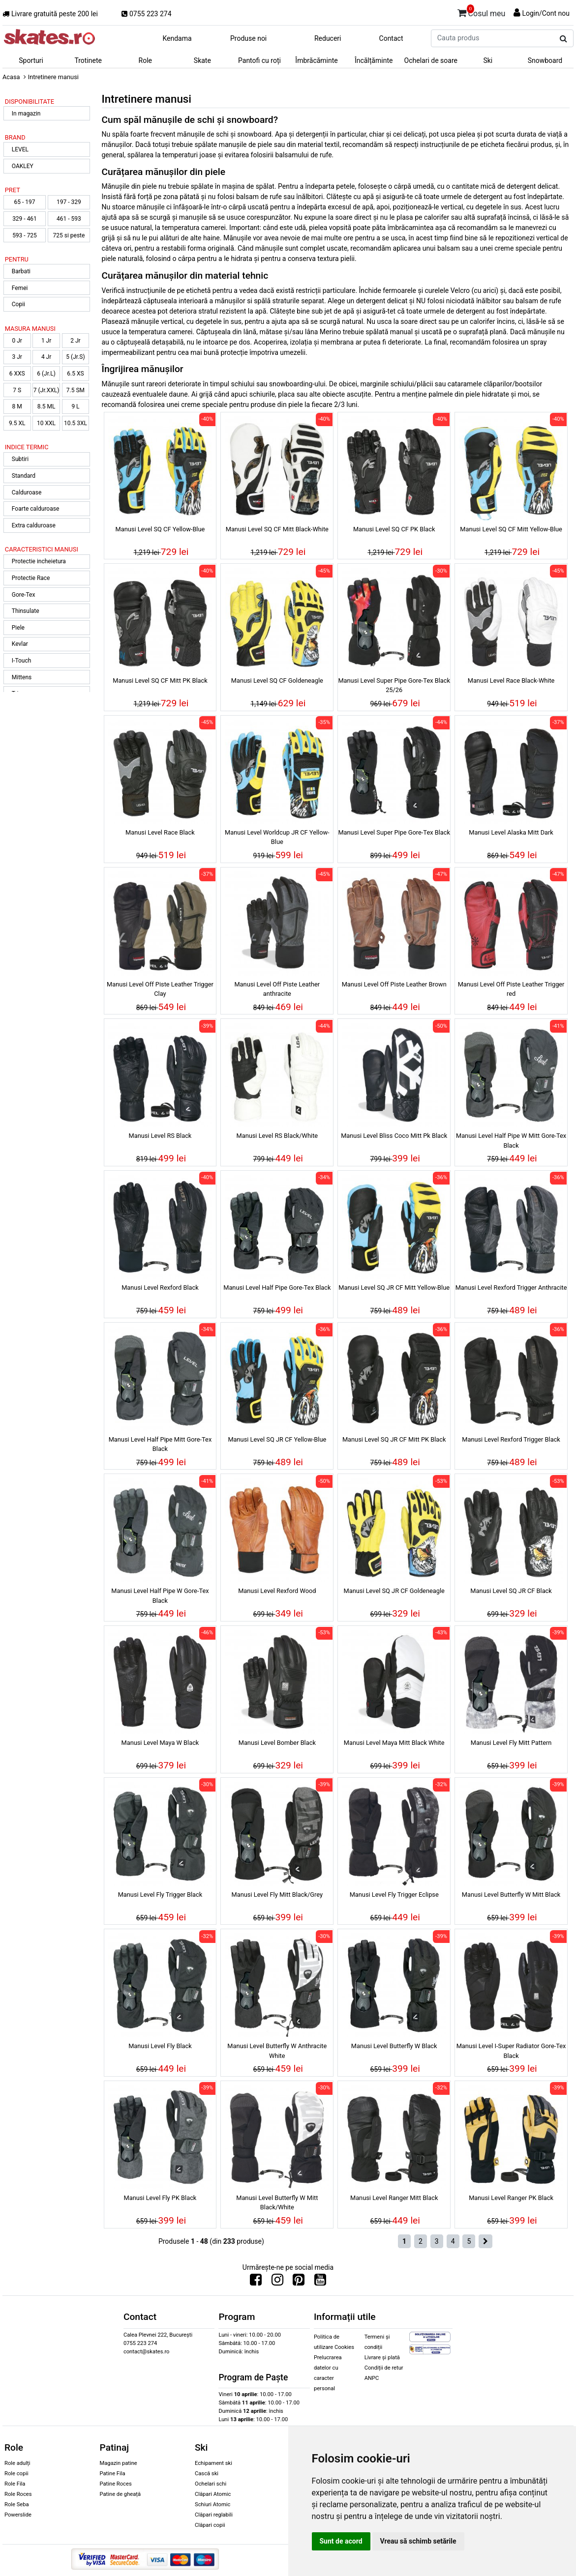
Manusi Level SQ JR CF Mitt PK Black (394, 1439)
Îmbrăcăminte (316, 60)
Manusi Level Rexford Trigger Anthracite (511, 1287)
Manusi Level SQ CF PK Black (394, 529)
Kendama (176, 38)
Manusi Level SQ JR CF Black (510, 1590)
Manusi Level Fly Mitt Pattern (511, 1742)
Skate (202, 60)
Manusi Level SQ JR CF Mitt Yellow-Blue (394, 1287)
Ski (487, 60)
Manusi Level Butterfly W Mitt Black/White (277, 2202)
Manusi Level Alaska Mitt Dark (511, 832)
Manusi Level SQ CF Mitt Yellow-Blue (511, 529)
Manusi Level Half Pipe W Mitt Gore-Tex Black (511, 1140)
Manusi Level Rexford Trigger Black (511, 1439)
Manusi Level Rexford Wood (277, 1590)
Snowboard (545, 60)
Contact (391, 38)
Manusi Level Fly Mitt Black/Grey (277, 1894)
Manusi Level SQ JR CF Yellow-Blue (277, 1439)
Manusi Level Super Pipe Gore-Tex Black (394, 832)
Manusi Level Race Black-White (511, 680)
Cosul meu (481, 11)
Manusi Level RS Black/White (277, 1135)
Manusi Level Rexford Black (160, 1287)
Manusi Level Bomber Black (277, 1742)
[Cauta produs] (563, 38)
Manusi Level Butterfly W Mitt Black (511, 1894)
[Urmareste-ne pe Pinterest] (298, 2282)
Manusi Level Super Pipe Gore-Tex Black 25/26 (394, 685)
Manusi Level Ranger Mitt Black (394, 2197)
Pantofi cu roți (259, 60)
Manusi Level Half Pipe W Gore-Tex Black (160, 1595)
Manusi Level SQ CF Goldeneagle (277, 680)
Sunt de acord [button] (341, 2541)
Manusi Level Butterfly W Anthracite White (277, 2050)
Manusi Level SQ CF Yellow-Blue (160, 529)
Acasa (11, 77)
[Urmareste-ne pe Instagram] (277, 2282)
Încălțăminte (374, 60)
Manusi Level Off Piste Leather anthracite (277, 989)
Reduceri (327, 38)
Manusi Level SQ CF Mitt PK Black (160, 680)
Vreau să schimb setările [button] (418, 2541)
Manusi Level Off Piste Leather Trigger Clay (160, 989)
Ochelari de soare (430, 60)
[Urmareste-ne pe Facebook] (256, 2282)
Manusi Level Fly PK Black (160, 2197)
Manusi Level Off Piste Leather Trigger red (511, 989)
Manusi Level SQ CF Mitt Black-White (277, 529)
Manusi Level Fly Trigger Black (160, 1894)
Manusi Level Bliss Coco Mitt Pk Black (394, 1135)
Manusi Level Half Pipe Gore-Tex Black (277, 1287)
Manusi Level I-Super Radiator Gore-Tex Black (511, 2050)
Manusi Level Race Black (160, 832)
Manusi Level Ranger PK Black (511, 2197)
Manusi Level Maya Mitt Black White (394, 1742)
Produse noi (248, 38)
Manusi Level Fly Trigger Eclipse (394, 1894)
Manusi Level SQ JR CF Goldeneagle (394, 1590)
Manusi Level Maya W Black (160, 1742)
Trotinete (88, 60)
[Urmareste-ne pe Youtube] (320, 2282)
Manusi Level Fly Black (160, 2046)
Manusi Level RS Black (160, 1135)
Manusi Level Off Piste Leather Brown (394, 984)
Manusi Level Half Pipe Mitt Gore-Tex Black (160, 1444)
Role (145, 60)
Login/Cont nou (546, 13)
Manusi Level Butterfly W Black (394, 2046)
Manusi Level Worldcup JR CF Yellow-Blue (277, 837)
